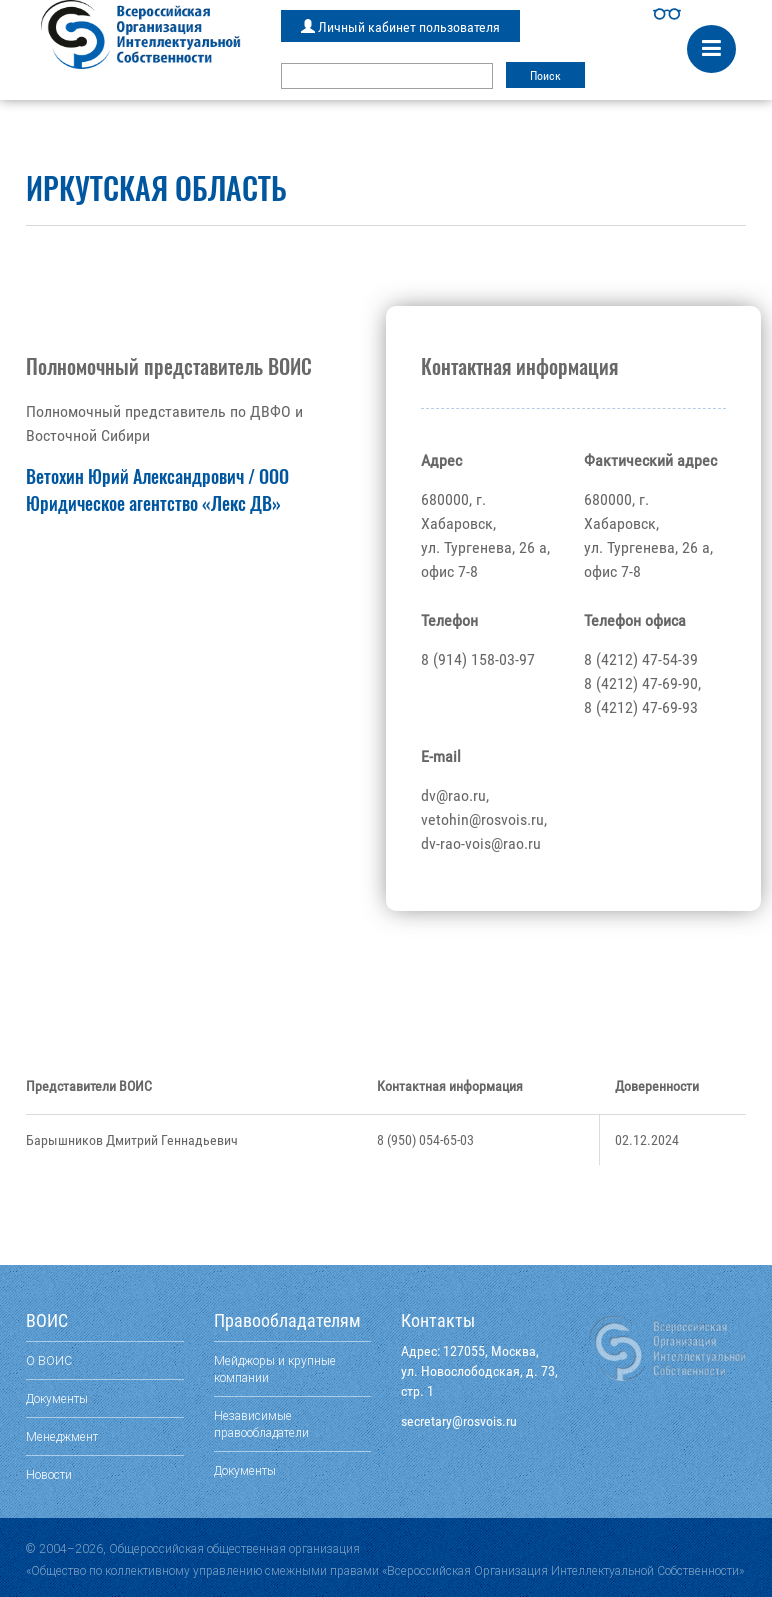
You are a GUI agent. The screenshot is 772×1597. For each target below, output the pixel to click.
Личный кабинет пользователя (400, 27)
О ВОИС (49, 1360)
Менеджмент (62, 1436)
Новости (49, 1474)
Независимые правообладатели (261, 1424)
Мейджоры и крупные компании (275, 1369)
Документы (57, 1398)
